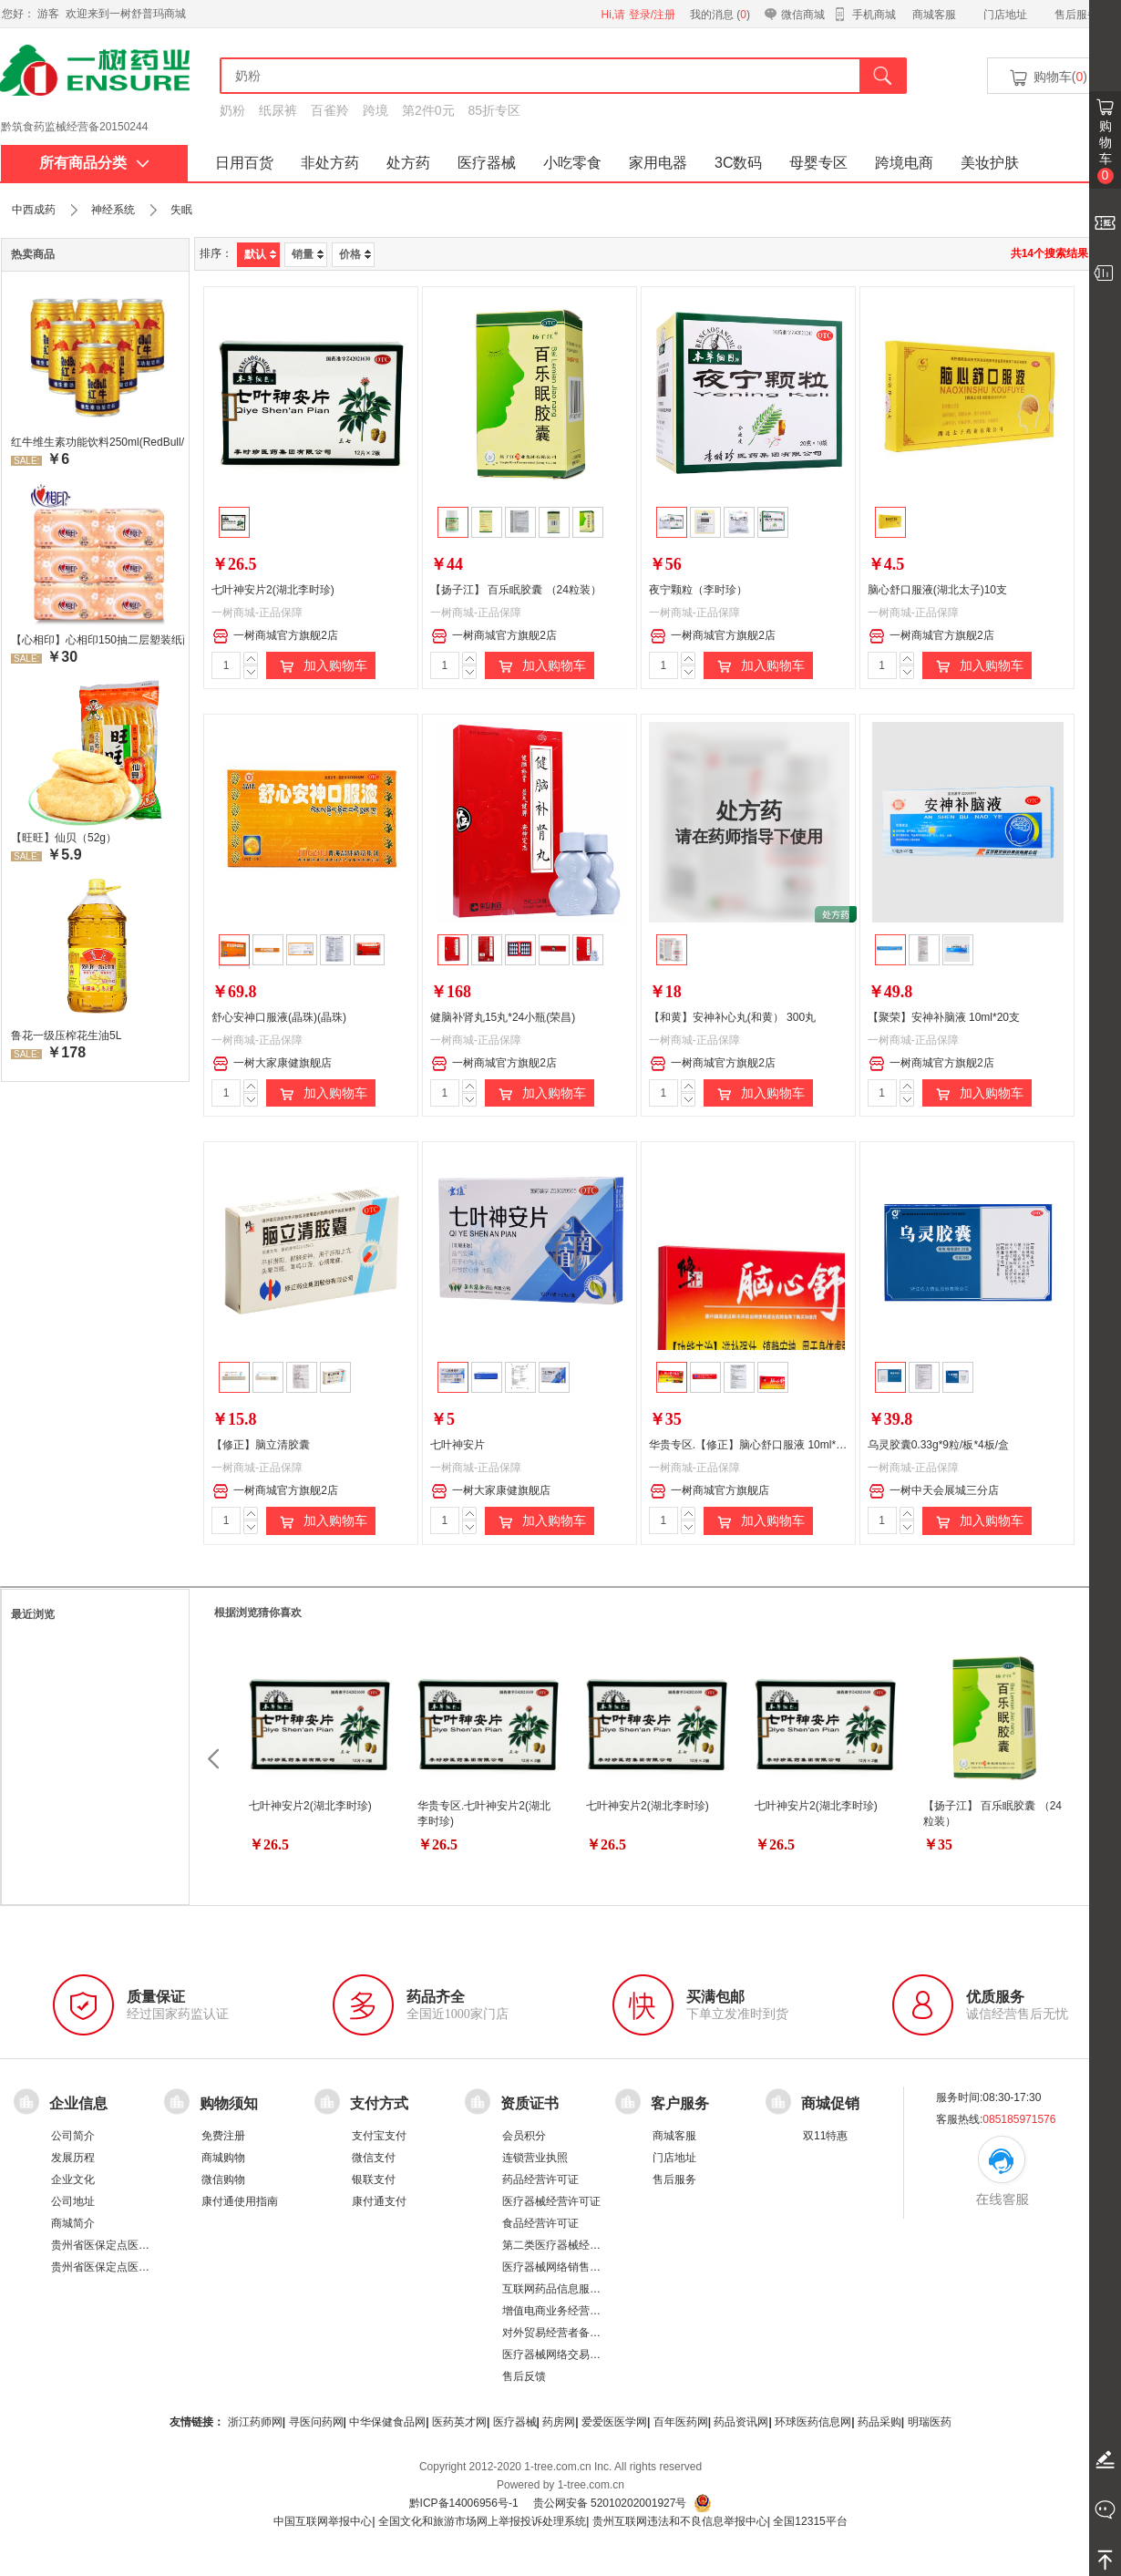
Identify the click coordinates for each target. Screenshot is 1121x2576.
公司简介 (73, 2135)
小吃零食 (572, 162)
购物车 (1105, 151)
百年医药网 (680, 2422)
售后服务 (1076, 14)
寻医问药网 (316, 2422)
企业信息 (78, 2102)
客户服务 (680, 2102)
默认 (260, 254)
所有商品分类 (94, 162)
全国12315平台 (810, 2521)
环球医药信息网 (813, 2422)
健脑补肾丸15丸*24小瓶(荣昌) (502, 1017)
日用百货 (244, 162)
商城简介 (73, 2223)
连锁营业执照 (535, 2157)
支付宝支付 (379, 2135)
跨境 (375, 110)
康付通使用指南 (239, 2201)
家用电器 (658, 162)
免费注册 (223, 2135)
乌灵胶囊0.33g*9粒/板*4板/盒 (938, 1444)
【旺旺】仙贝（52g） (64, 837)
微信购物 (223, 2179)
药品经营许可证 (540, 2179)
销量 (308, 254)
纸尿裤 (278, 110)
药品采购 (879, 2422)
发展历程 (73, 2157)
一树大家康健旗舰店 (272, 1064)
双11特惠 (825, 2135)
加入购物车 (320, 666)
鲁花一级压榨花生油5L (66, 1035)
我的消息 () (720, 14)
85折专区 (494, 110)
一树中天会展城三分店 (934, 1491)
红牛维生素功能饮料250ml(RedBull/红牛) (97, 442)
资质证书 (529, 2102)
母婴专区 (818, 162)
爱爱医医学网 (614, 2422)
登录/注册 (652, 14)
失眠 (181, 209)
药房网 (558, 2422)
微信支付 (374, 2157)
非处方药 (330, 162)
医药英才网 (459, 2422)
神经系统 (113, 209)
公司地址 (73, 2201)
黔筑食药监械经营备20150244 (74, 126)
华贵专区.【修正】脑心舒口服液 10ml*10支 (754, 1444)
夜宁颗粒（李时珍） (698, 589)
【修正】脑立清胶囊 (260, 1444)
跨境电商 (904, 162)
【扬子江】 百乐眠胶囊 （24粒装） (516, 589)
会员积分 (524, 2135)
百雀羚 (330, 110)
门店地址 (1005, 14)
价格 (355, 254)
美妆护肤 (990, 162)
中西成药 (34, 209)
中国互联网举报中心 (322, 2521)
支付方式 (379, 2102)
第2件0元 (428, 110)
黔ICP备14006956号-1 (464, 2503)
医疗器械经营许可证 (551, 2201)
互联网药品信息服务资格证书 (573, 2288)
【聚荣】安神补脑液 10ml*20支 (944, 1017)
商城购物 (223, 2157)
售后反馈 (524, 2376)
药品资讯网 (741, 2422)
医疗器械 (487, 162)
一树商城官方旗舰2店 (275, 636)
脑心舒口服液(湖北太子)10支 (937, 589)
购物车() (1047, 78)
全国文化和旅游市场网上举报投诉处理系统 (482, 2521)
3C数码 (738, 162)
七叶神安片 (457, 1444)
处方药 (408, 162)
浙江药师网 (255, 2422)
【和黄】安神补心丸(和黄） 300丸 (732, 1017)
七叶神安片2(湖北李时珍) (272, 589)
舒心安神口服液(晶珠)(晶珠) (278, 1017)
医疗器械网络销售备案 (557, 2267)
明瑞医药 (929, 2422)
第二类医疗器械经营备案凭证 (573, 2245)
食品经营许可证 (540, 2223)
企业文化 (73, 2179)
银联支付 (374, 2179)
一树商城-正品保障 (257, 612)
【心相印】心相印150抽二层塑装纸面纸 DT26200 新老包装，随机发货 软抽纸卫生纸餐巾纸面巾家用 (97, 640)
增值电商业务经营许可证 (562, 2310)
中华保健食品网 (387, 2422)
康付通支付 (379, 2201)
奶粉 (232, 110)
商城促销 (830, 2102)
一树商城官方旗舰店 (709, 1491)
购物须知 (229, 2102)
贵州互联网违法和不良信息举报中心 (679, 2521)
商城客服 (934, 14)
